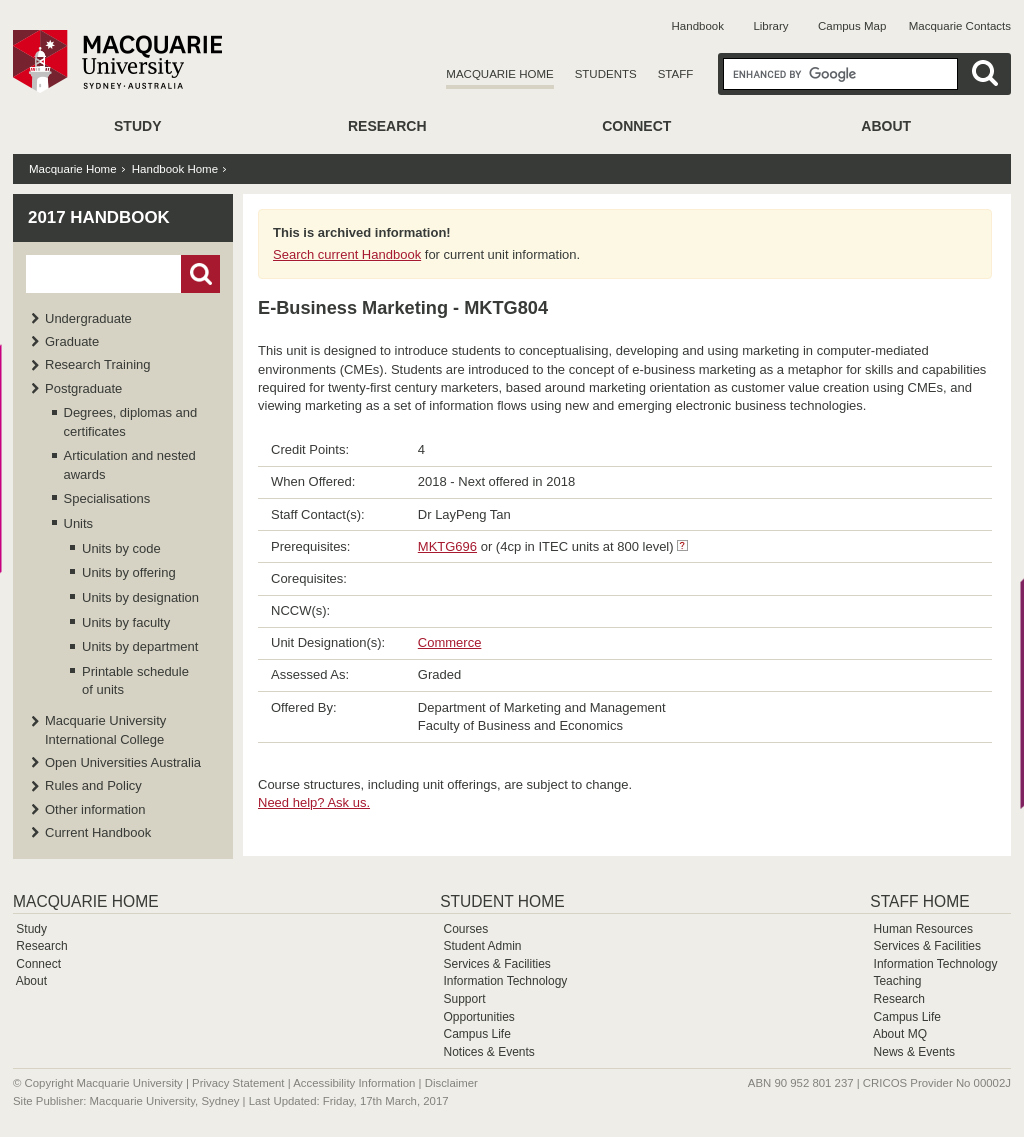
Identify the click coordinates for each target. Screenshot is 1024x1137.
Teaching (897, 981)
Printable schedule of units (135, 680)
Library (770, 26)
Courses (465, 929)
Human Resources (923, 929)
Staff (676, 74)
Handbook (698, 26)
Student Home (502, 901)
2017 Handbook (99, 217)
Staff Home (919, 901)
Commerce (450, 642)
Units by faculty (126, 622)
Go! (200, 274)
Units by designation (140, 597)
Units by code (121, 548)
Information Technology (505, 981)
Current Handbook (98, 832)
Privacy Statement (238, 1083)
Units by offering (129, 572)
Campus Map (852, 26)
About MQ (900, 1034)
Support (464, 999)
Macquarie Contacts (960, 26)
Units (79, 523)
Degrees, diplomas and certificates (131, 421)
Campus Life (476, 1034)
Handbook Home (175, 169)
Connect (636, 126)
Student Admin (482, 946)
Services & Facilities (496, 964)
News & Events (914, 1052)
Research (387, 126)
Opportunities (478, 1017)
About (886, 126)
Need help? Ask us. (314, 802)
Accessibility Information (354, 1083)
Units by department (140, 646)
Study (137, 126)
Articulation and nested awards (130, 464)
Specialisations (107, 498)
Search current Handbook (347, 254)
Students (606, 74)
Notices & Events (488, 1052)
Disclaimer (451, 1083)
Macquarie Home (499, 74)
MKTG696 (447, 546)
